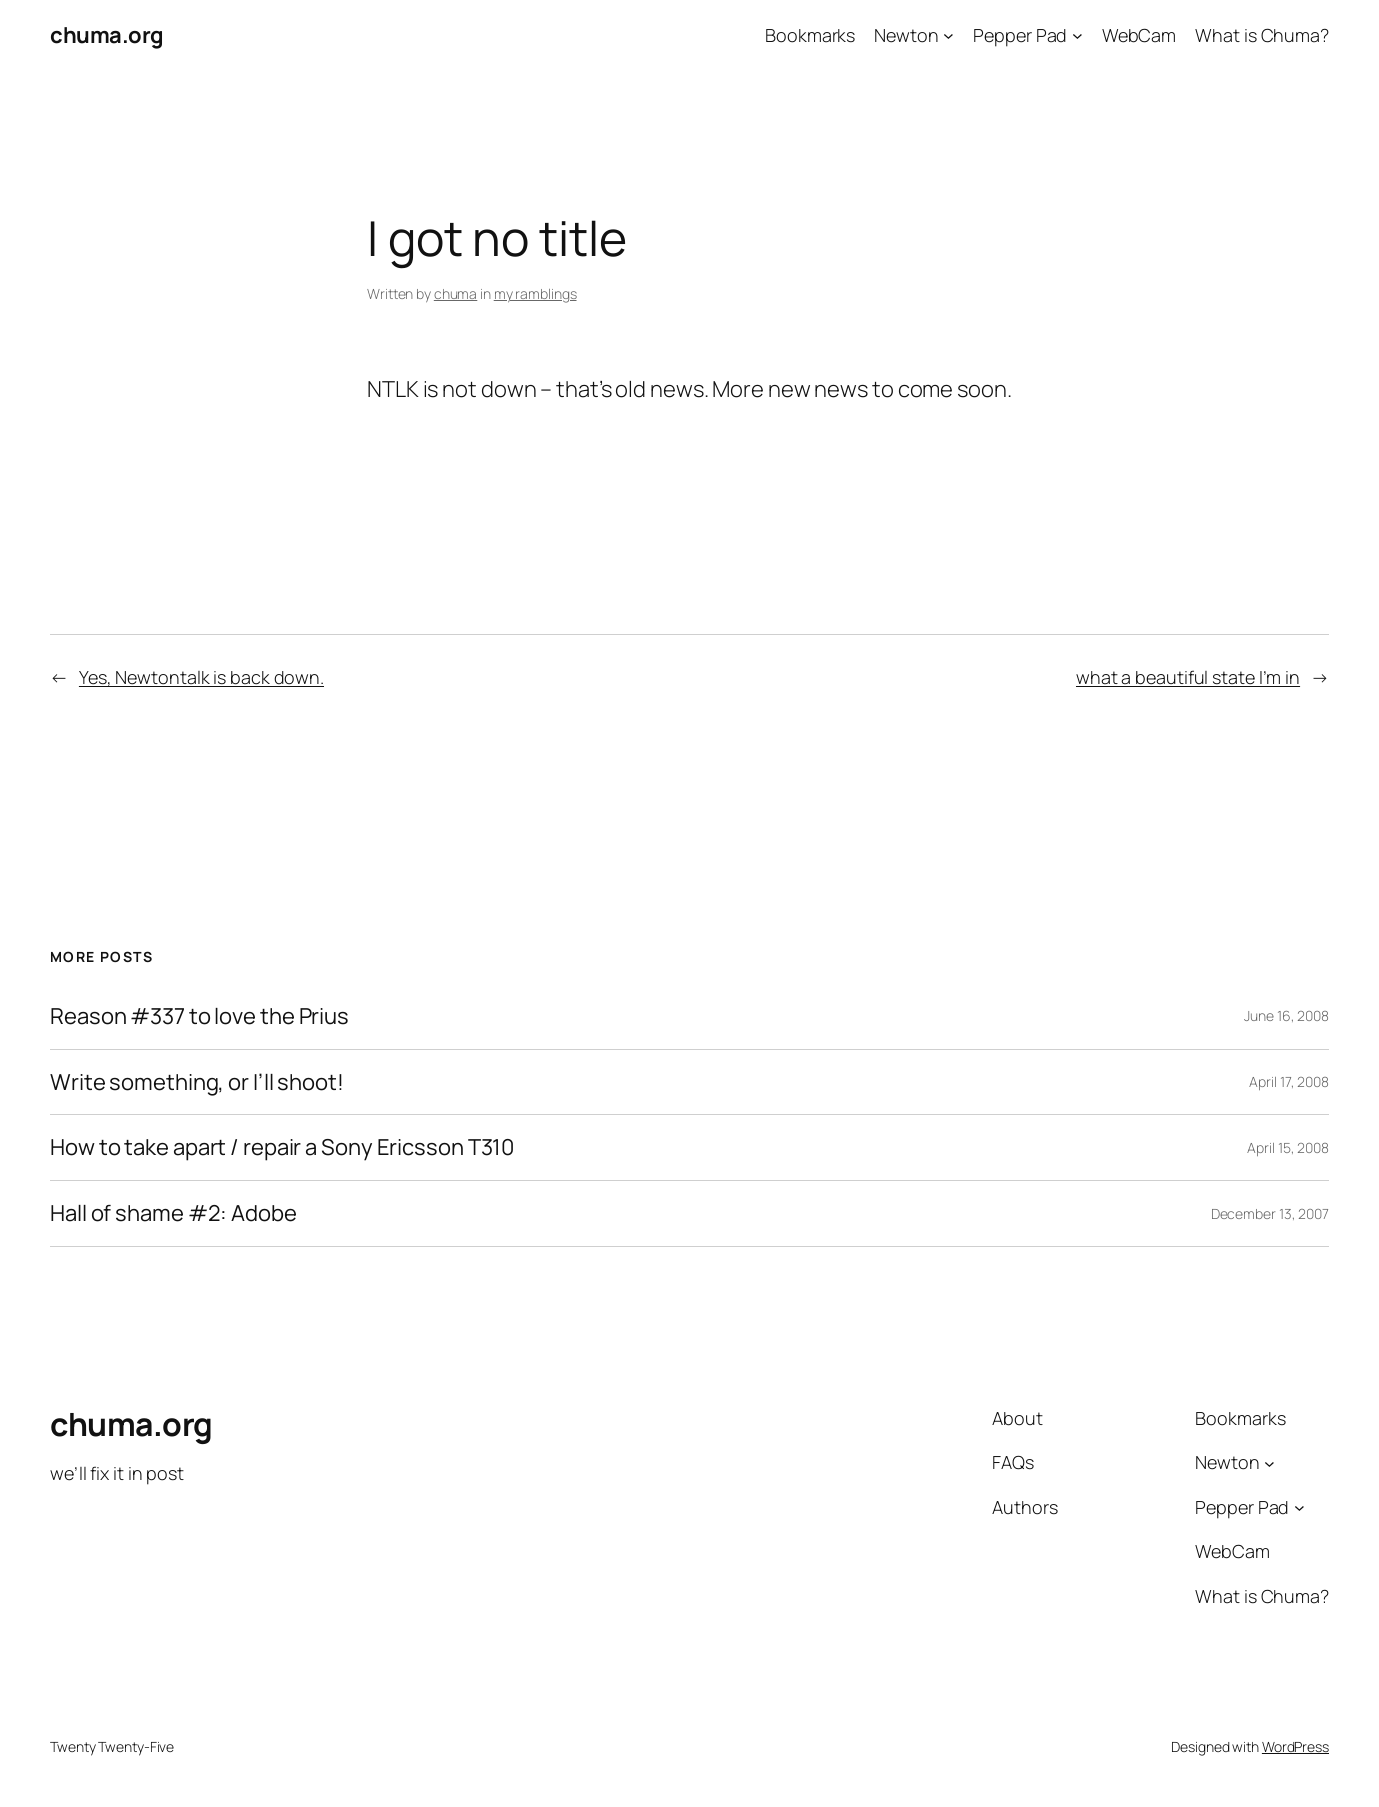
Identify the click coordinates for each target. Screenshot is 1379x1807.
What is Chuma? (1262, 35)
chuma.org (107, 35)
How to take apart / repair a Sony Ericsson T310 (282, 1147)
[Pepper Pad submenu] (1077, 35)
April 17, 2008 (1289, 1081)
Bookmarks (810, 35)
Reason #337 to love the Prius (199, 1016)
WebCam (1139, 35)
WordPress (1295, 1746)
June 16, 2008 (1286, 1015)
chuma (456, 293)
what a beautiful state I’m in (1188, 677)
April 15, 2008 (1288, 1147)
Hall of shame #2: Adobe (173, 1213)
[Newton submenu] (948, 35)
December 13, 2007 (1270, 1213)
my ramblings (535, 293)
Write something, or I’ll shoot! (197, 1082)
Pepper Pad (1020, 35)
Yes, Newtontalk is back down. (201, 677)
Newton (906, 35)
